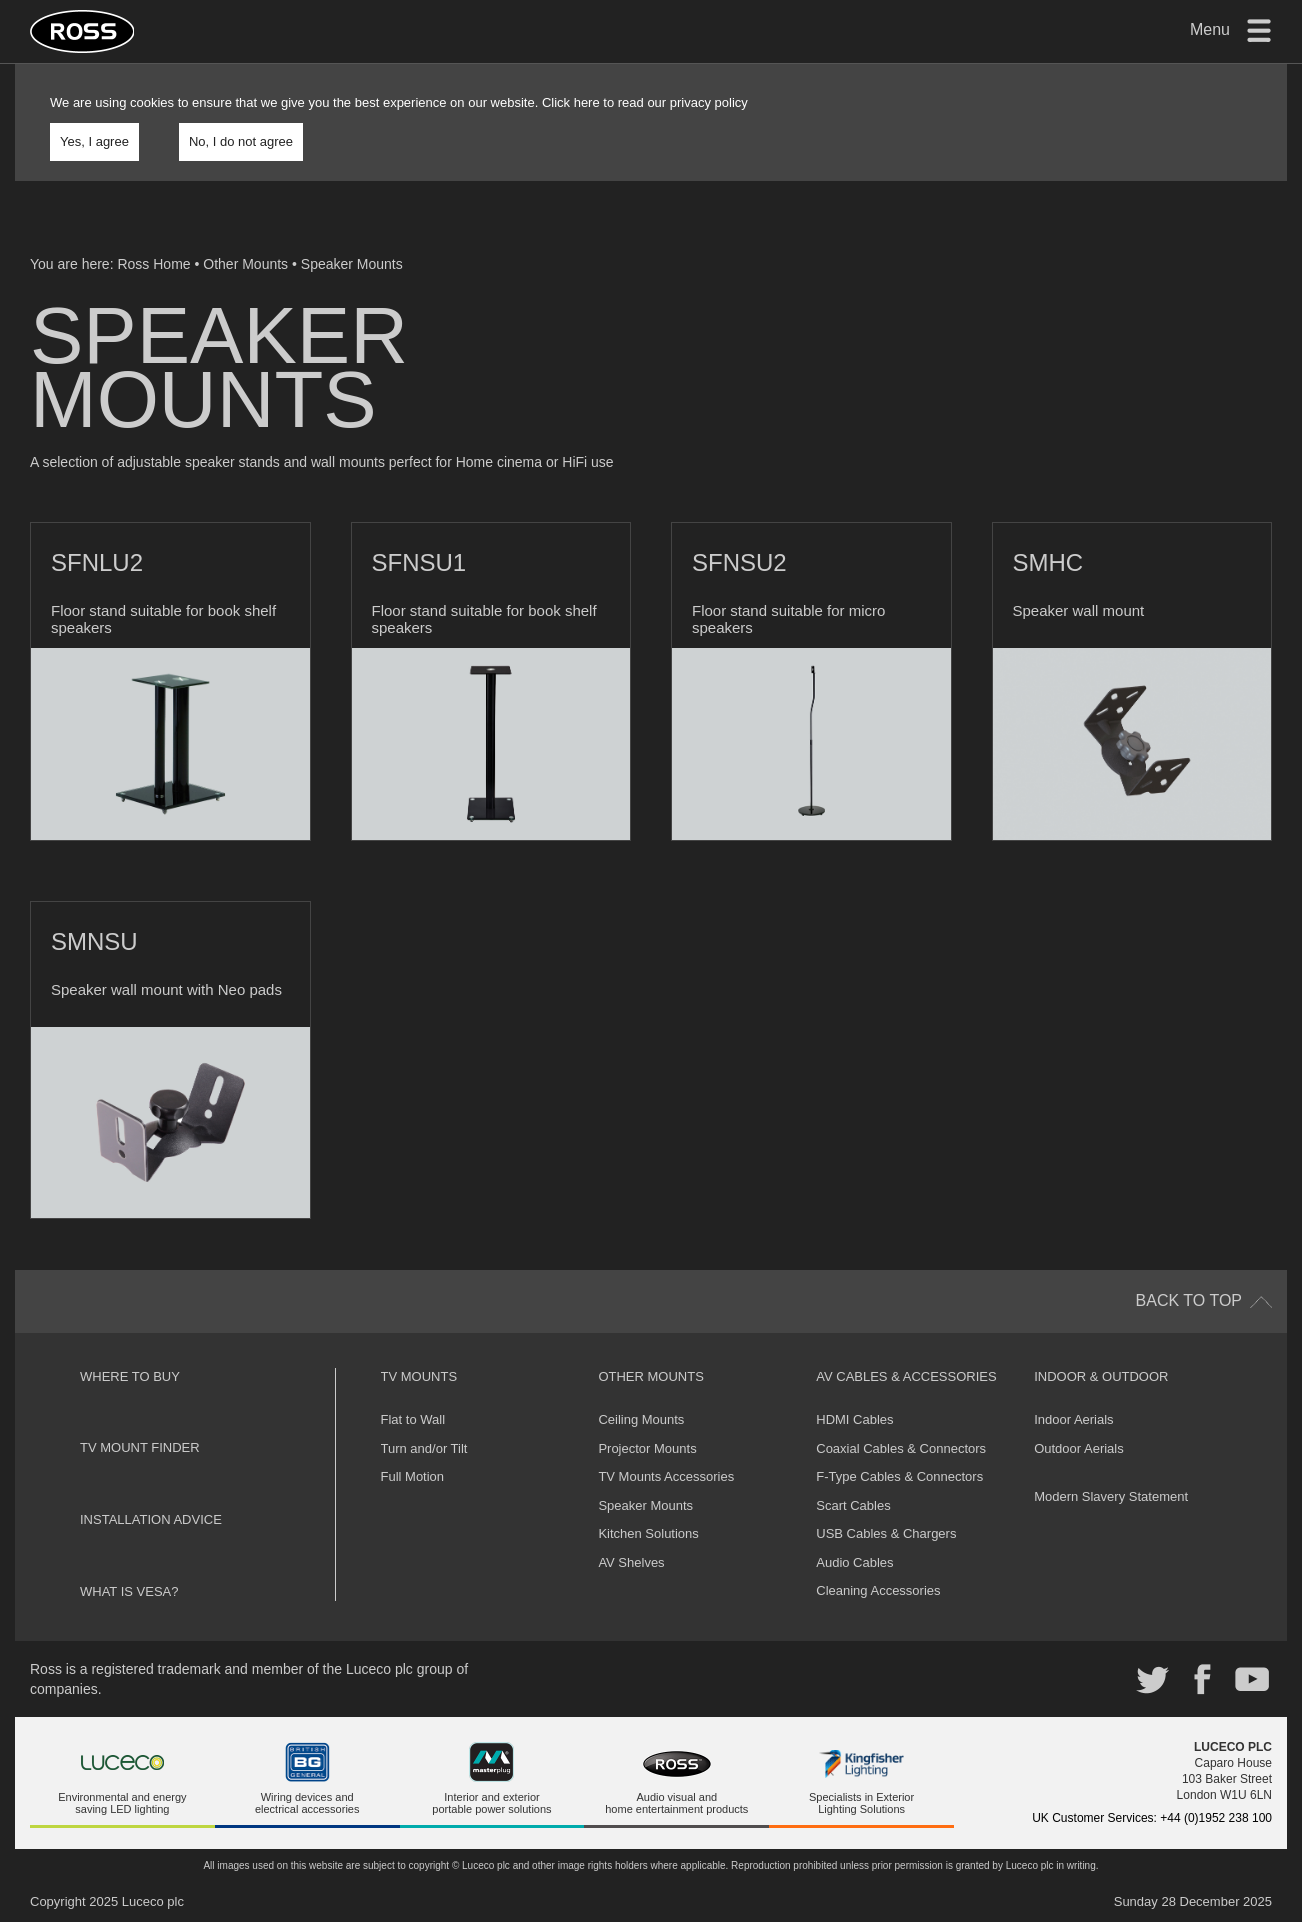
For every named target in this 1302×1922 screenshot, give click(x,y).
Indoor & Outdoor (1101, 1376)
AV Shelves (631, 1562)
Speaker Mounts (352, 264)
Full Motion (413, 1476)
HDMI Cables (854, 1419)
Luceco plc (153, 1901)
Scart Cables (853, 1505)
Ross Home (153, 264)
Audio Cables (854, 1562)
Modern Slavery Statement (1111, 1496)
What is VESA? (129, 1591)
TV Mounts (419, 1376)
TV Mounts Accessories (666, 1476)
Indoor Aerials (1074, 1419)
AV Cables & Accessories (906, 1376)
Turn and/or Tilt (424, 1448)
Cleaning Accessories (878, 1590)
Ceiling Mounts (641, 1419)
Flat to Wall (413, 1419)
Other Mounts (245, 264)
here (587, 102)
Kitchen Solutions (648, 1533)
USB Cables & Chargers (886, 1533)
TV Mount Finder (140, 1447)
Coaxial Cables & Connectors (901, 1448)
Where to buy (130, 1376)
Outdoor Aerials (1079, 1448)
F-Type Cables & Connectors (899, 1476)
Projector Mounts (647, 1448)
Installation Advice (151, 1519)
